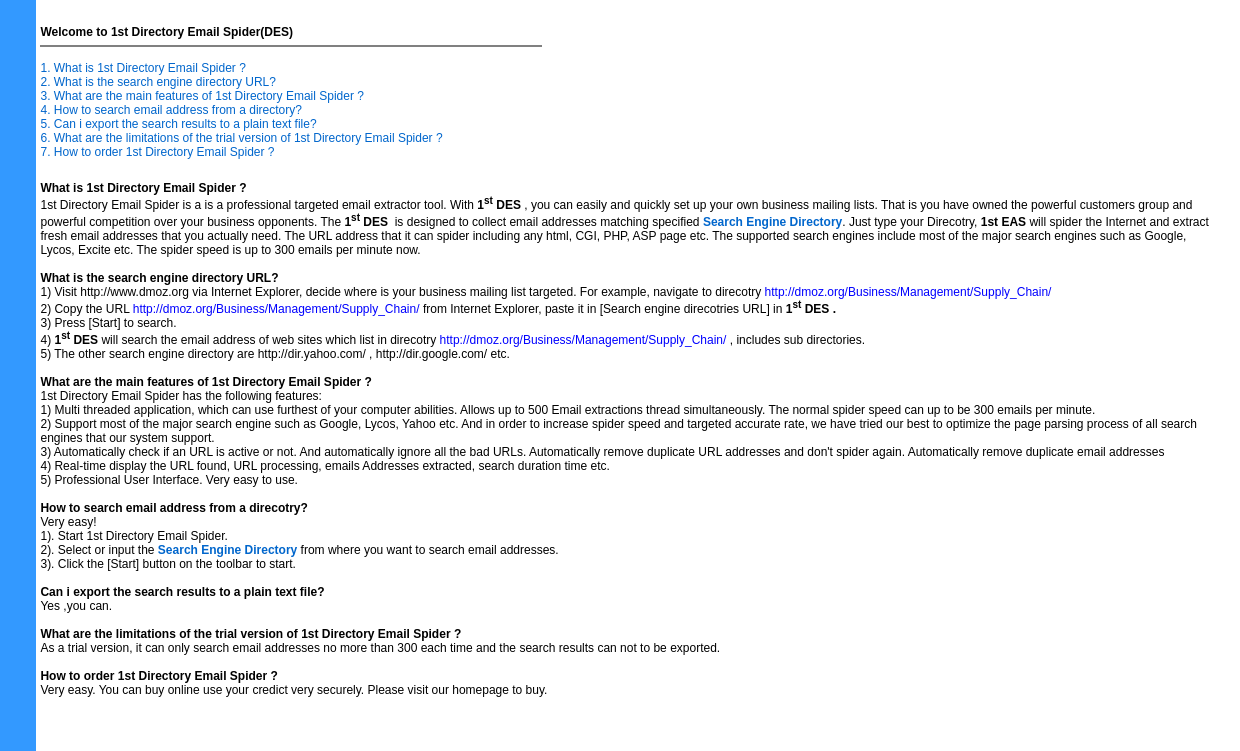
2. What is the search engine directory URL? (157, 82)
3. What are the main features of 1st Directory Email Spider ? (201, 96)
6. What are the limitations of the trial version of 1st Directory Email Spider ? (241, 138)
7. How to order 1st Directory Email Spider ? (157, 152)
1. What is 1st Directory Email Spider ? (142, 68)
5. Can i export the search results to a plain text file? (178, 124)
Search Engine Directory (772, 222)
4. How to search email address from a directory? (170, 110)
